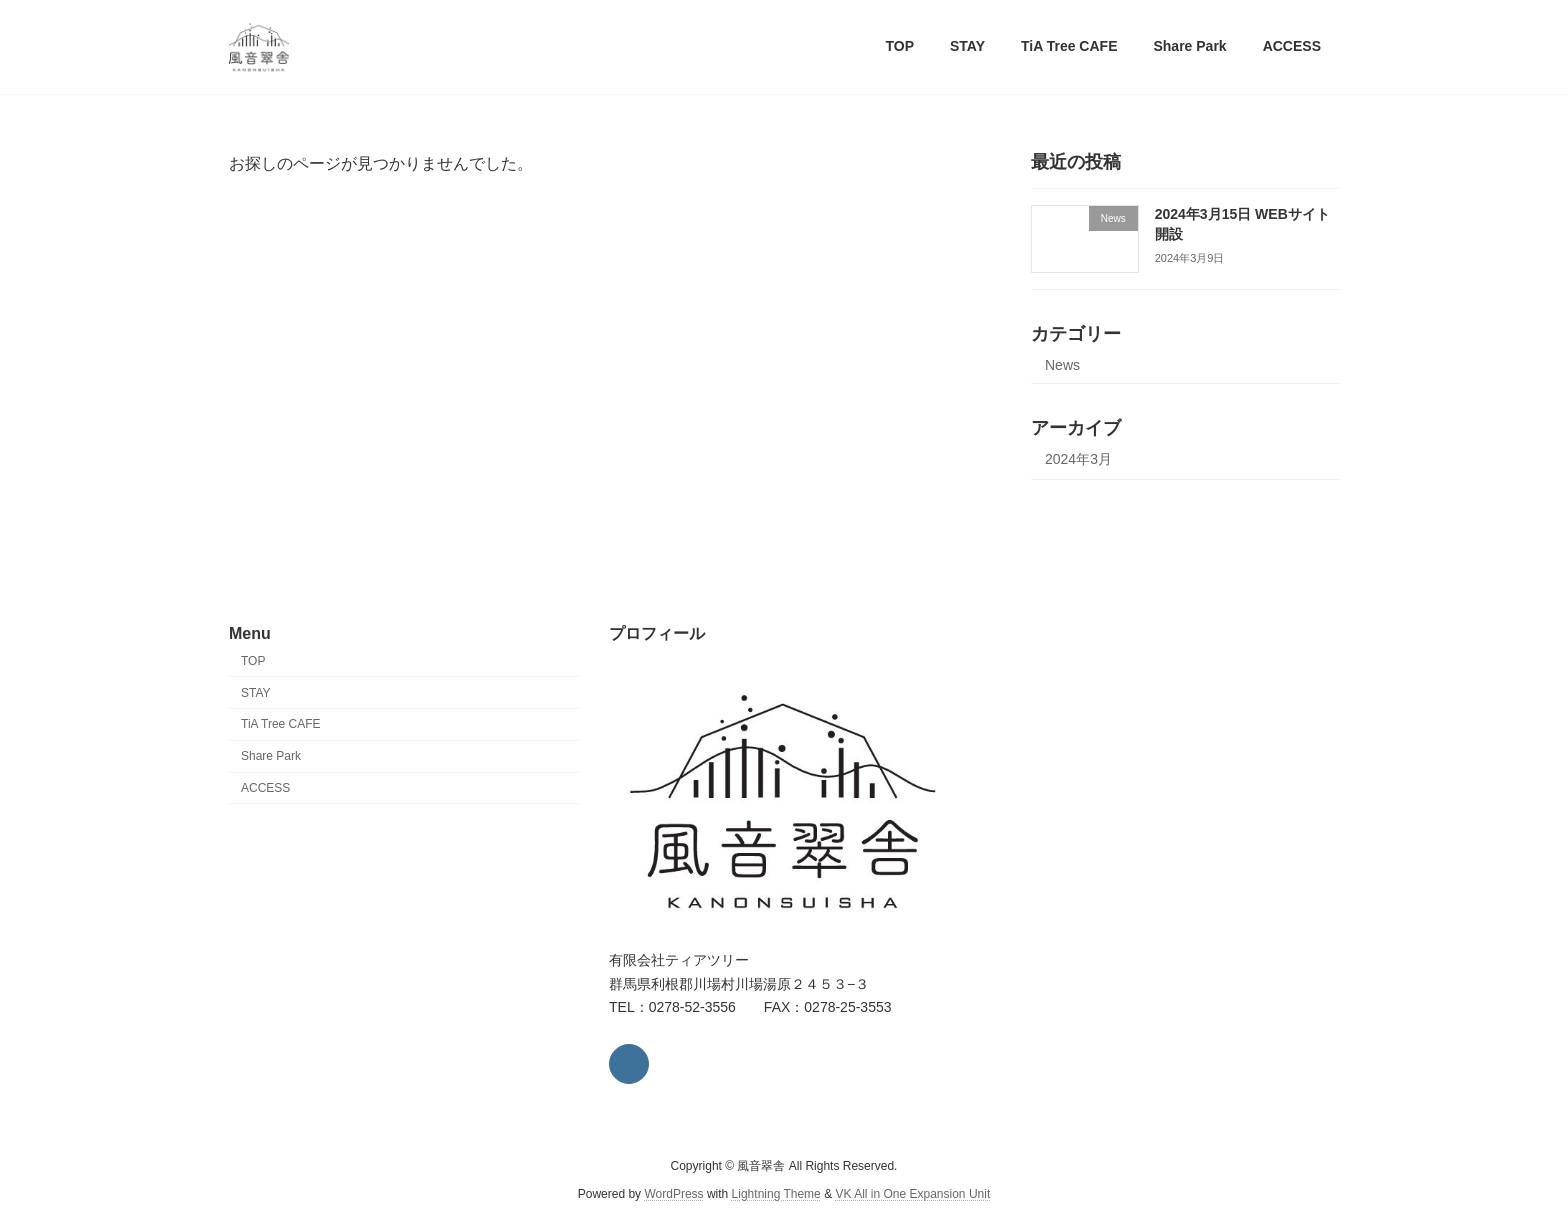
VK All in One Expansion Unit (912, 1195)
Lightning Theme (776, 1195)
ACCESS (265, 788)
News (1062, 365)
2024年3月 (1078, 459)
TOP (253, 661)
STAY (256, 693)
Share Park (271, 757)
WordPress (673, 1195)
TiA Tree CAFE (281, 725)
